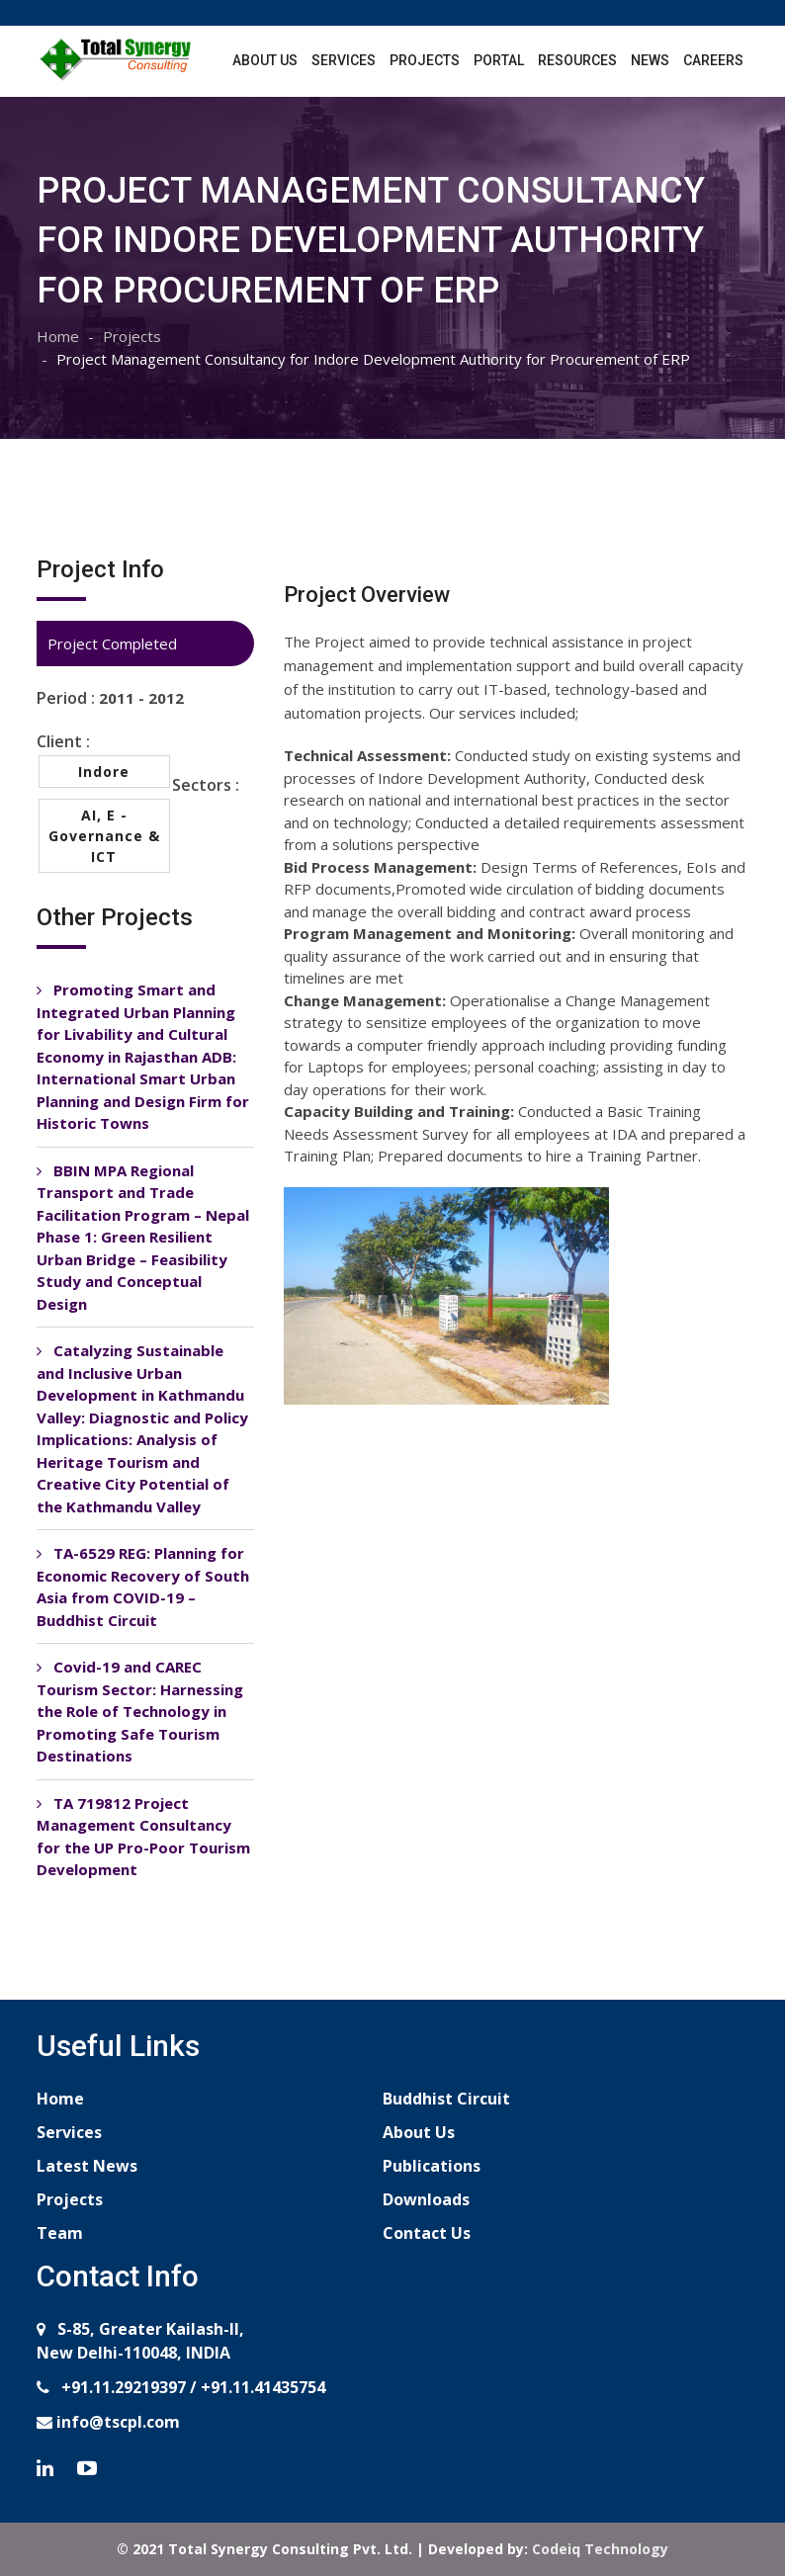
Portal (499, 60)
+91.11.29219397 (121, 2387)
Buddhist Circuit (446, 2098)
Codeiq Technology (600, 2548)
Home (58, 336)
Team (60, 2233)
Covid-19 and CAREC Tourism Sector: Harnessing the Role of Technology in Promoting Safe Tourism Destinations (140, 1711)
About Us (265, 60)
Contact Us (427, 2233)
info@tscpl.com (116, 2422)
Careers (713, 60)
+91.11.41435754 (263, 2387)
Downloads (426, 2199)
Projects (425, 60)
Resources (577, 60)
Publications (431, 2166)
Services (343, 60)
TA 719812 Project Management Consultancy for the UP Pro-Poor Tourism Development (143, 1836)
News (650, 60)
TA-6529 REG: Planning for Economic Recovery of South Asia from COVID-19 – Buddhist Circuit (143, 1586)
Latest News (87, 2166)
